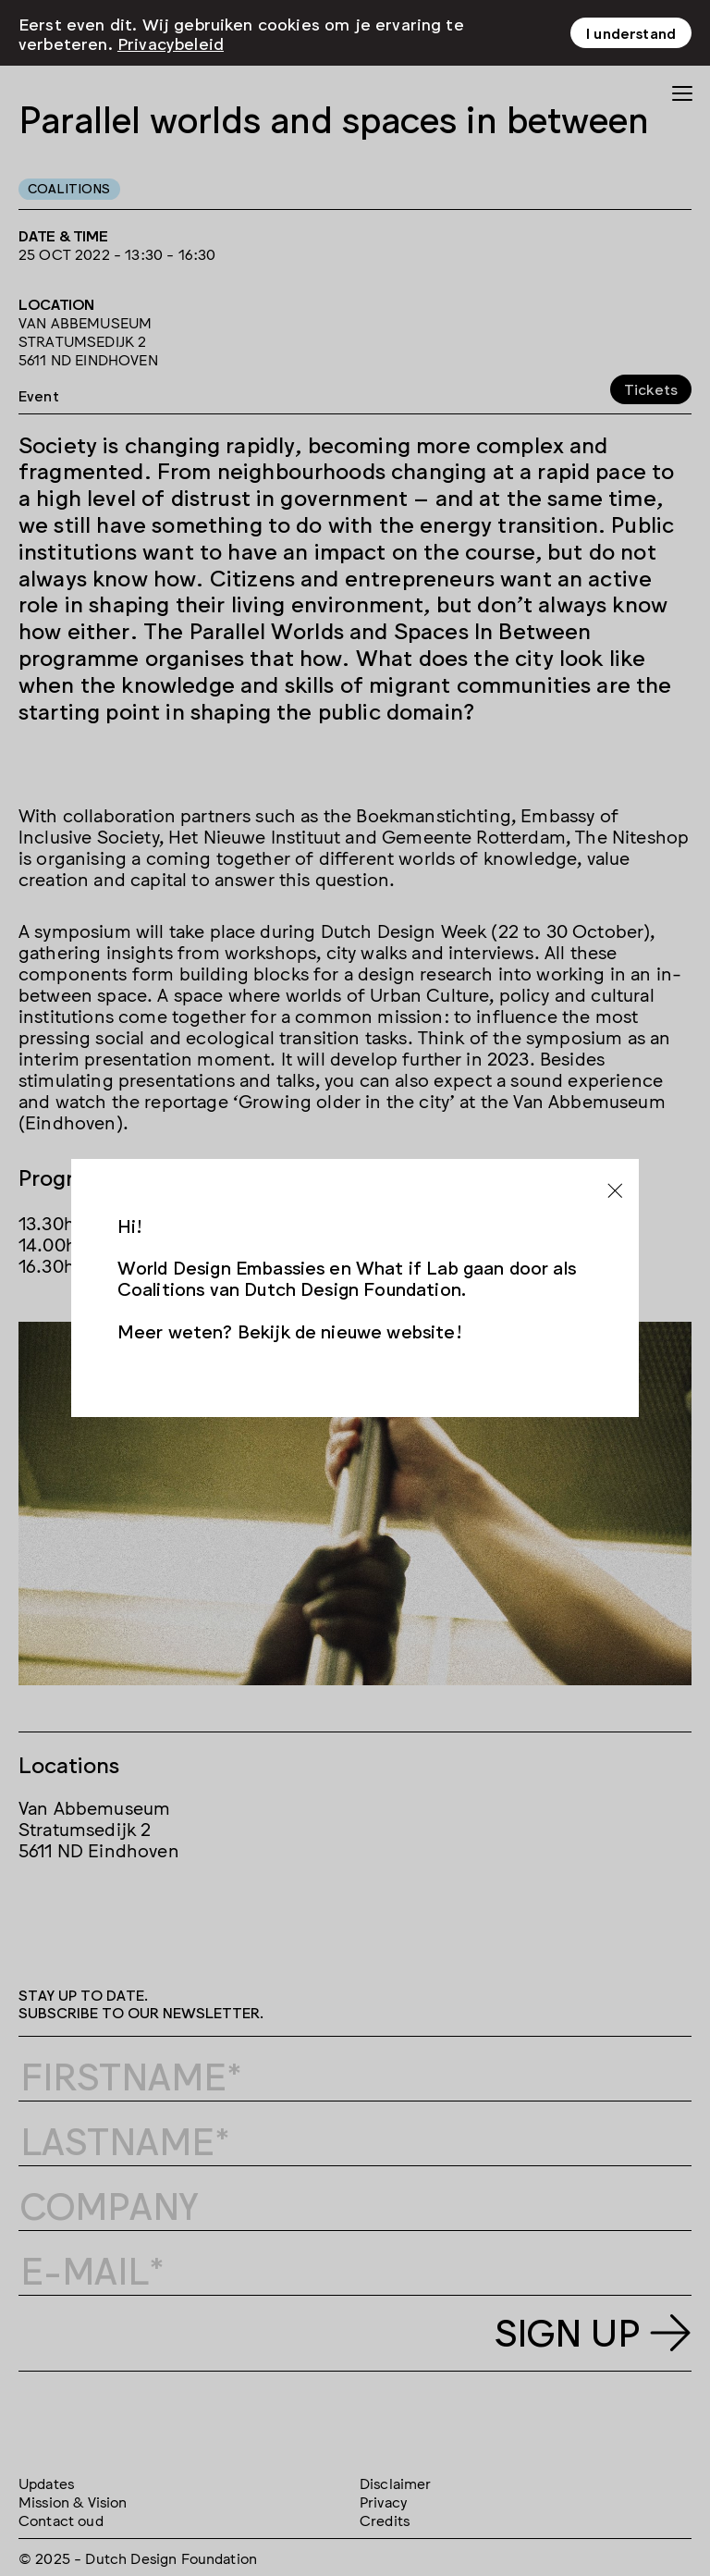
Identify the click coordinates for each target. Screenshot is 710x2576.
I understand (631, 27)
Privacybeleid (170, 37)
